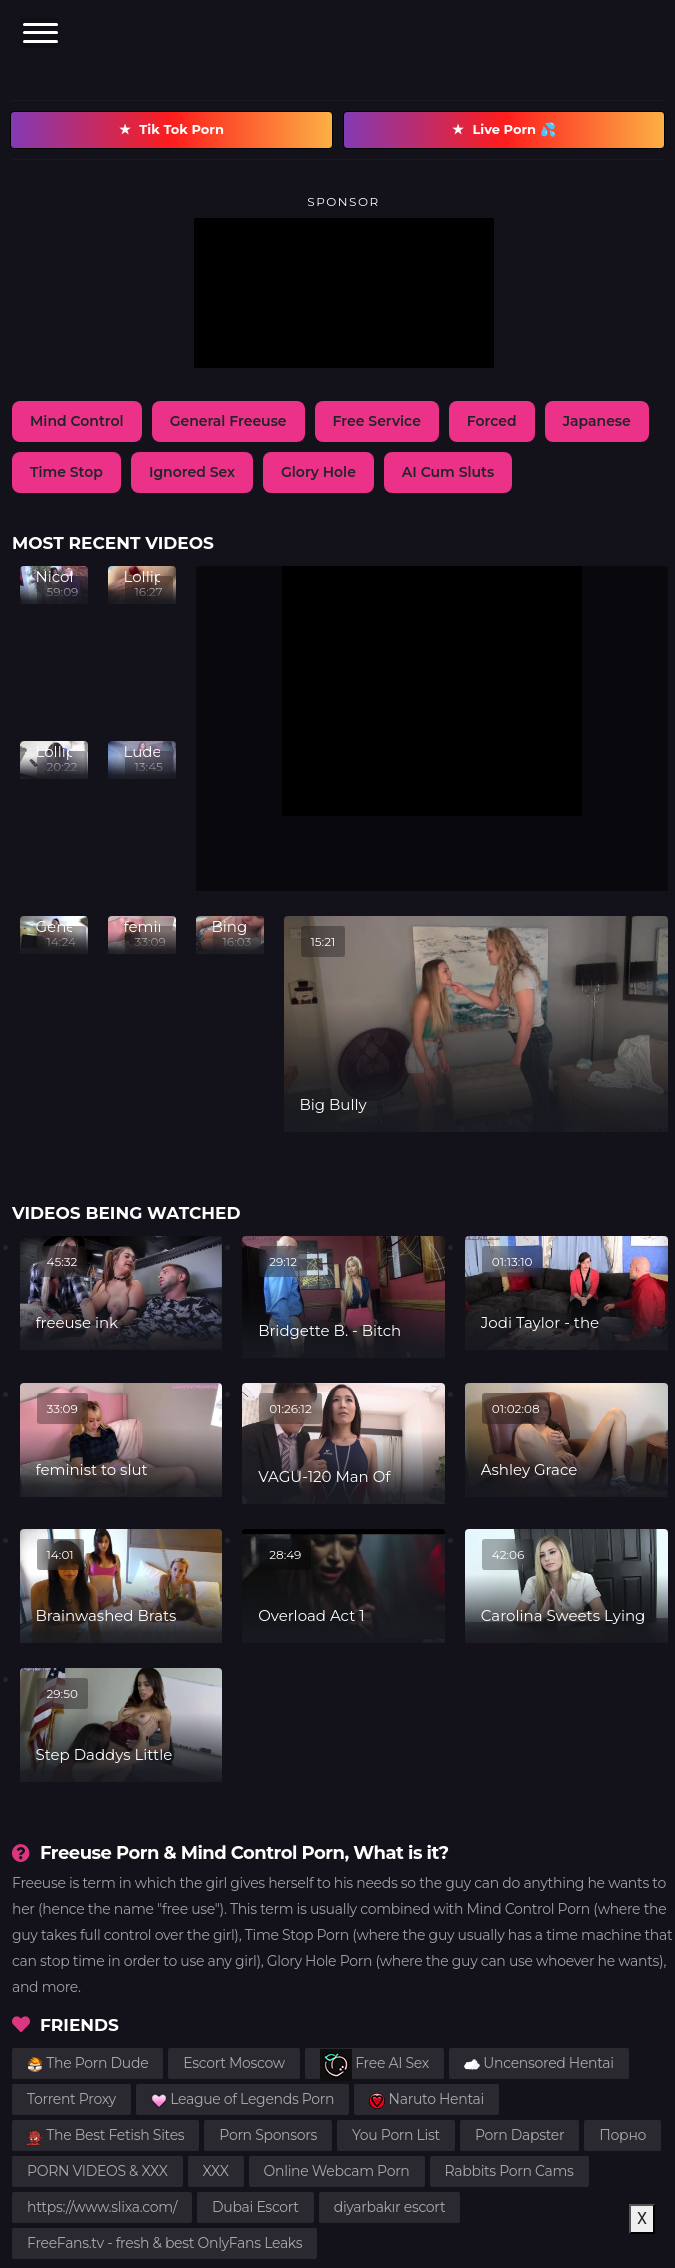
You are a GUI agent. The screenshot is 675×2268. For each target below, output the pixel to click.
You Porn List (396, 2135)
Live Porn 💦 (503, 130)
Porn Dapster (519, 2135)
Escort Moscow (234, 2063)
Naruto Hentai (426, 2099)
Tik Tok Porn (171, 130)
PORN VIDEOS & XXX (97, 2171)
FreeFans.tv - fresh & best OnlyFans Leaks (164, 2243)
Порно (622, 2135)
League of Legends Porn (242, 2099)
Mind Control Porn (528, 1909)
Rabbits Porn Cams (509, 2171)
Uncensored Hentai (539, 2063)
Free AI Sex (374, 2064)
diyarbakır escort (390, 2207)
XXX (216, 2171)
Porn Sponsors (268, 2135)
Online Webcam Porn (337, 2171)
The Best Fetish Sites (105, 2135)
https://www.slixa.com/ (102, 2207)
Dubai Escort (255, 2207)
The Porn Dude (87, 2063)
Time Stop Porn (297, 1935)
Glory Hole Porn (319, 1961)
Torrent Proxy (71, 2099)
